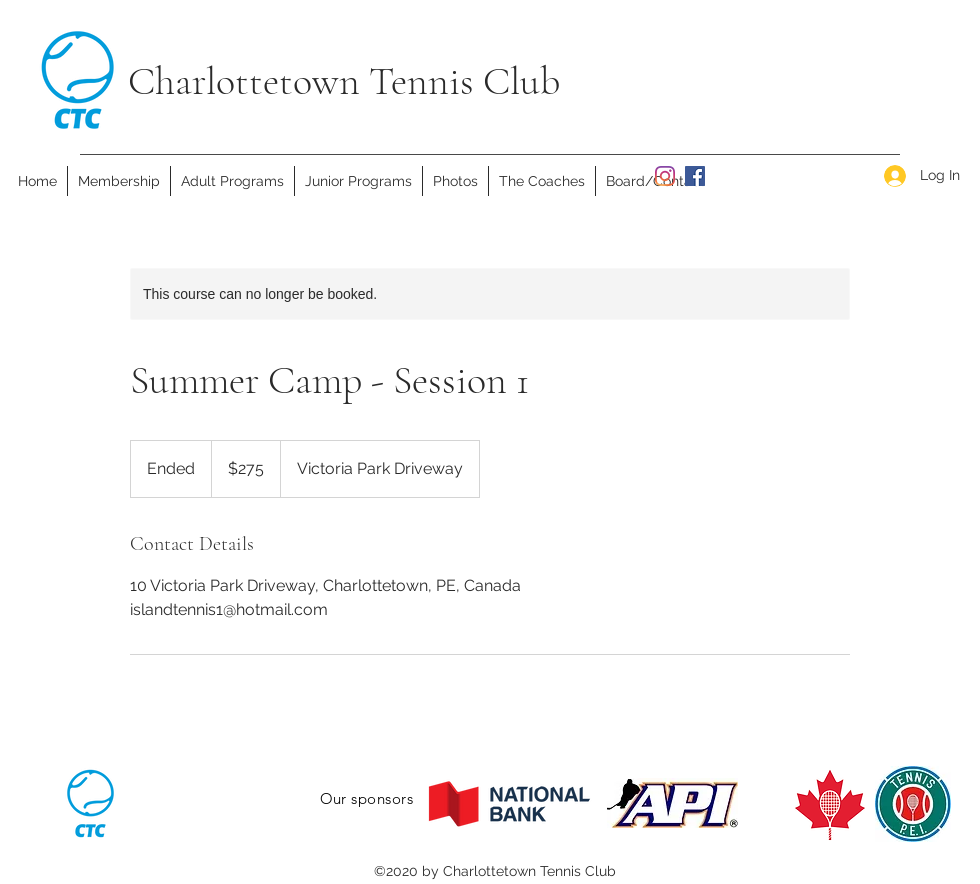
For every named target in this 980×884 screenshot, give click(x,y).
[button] (232, 181)
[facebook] (695, 176)
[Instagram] (665, 176)
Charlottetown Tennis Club (344, 81)
